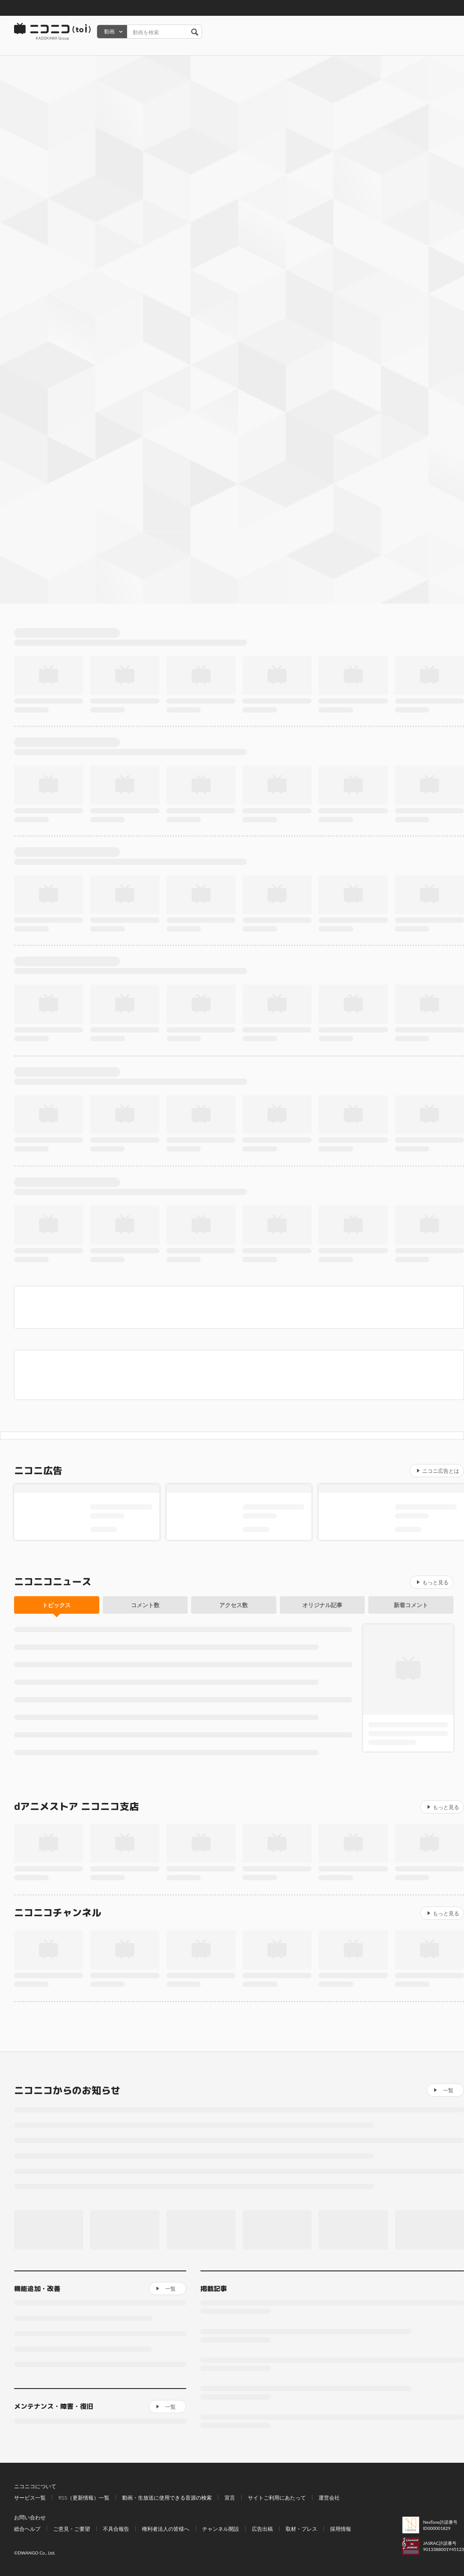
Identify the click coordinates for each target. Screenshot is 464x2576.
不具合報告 (116, 2529)
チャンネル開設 (220, 2529)
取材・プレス (301, 2529)
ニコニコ (52, 31)
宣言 (230, 2497)
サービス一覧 (30, 2497)
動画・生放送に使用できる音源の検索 (167, 2497)
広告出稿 (262, 2529)
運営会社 (329, 2497)
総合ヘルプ (27, 2529)
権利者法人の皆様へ (165, 2529)
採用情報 (340, 2529)
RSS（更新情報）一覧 (83, 2497)
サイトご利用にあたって (277, 2497)
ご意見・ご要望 (71, 2529)
